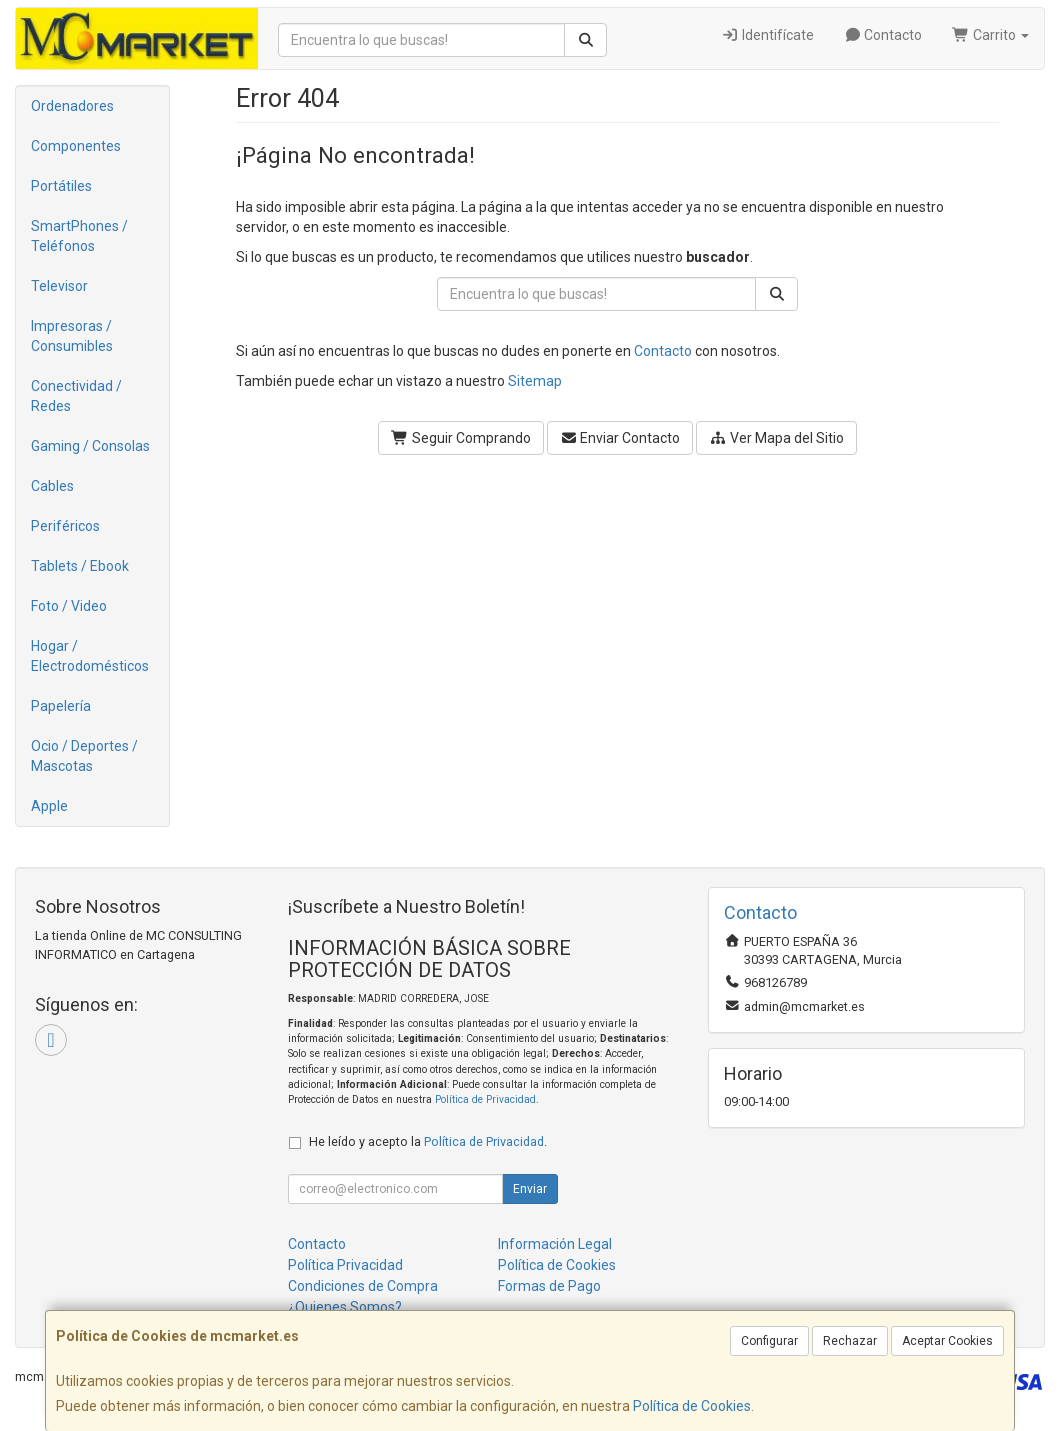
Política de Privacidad (485, 1099)
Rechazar (850, 1341)
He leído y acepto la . (428, 1141)
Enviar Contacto (620, 438)
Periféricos (65, 526)
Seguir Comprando (461, 438)
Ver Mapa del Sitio (776, 438)
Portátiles (61, 186)
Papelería (61, 706)
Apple (49, 806)
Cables (52, 486)
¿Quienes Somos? (345, 1307)
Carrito (990, 35)
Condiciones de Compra (363, 1286)
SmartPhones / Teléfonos (79, 236)
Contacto (883, 35)
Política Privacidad (345, 1265)
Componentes (76, 146)
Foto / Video (69, 606)
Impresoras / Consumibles (72, 336)
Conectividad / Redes (76, 396)
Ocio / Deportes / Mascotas (84, 756)
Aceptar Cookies (947, 1341)
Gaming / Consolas (90, 446)
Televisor (59, 286)
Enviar (530, 1189)
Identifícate (767, 35)
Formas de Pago (549, 1286)
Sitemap (535, 381)
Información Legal (555, 1244)
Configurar (769, 1341)
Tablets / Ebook (80, 566)
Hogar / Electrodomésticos (90, 656)
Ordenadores (72, 106)
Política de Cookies (692, 1406)
